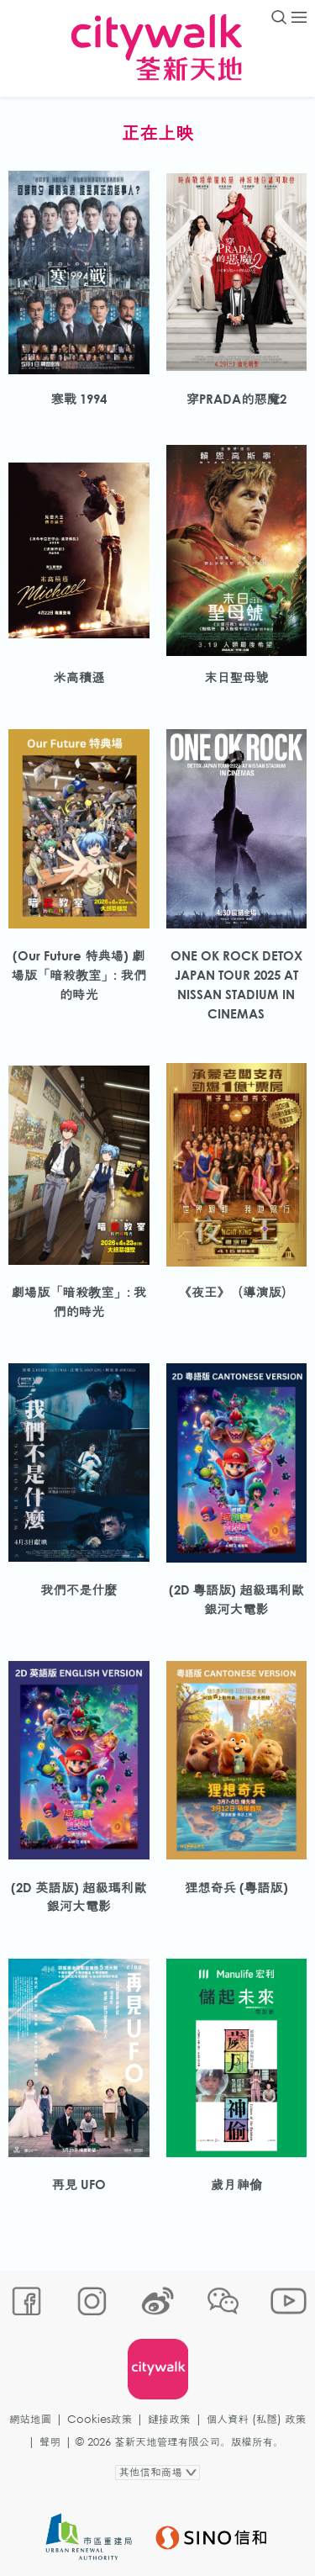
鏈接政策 (169, 2419)
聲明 (49, 2442)
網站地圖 (30, 2419)
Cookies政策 (99, 2419)
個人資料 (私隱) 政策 (257, 2419)
